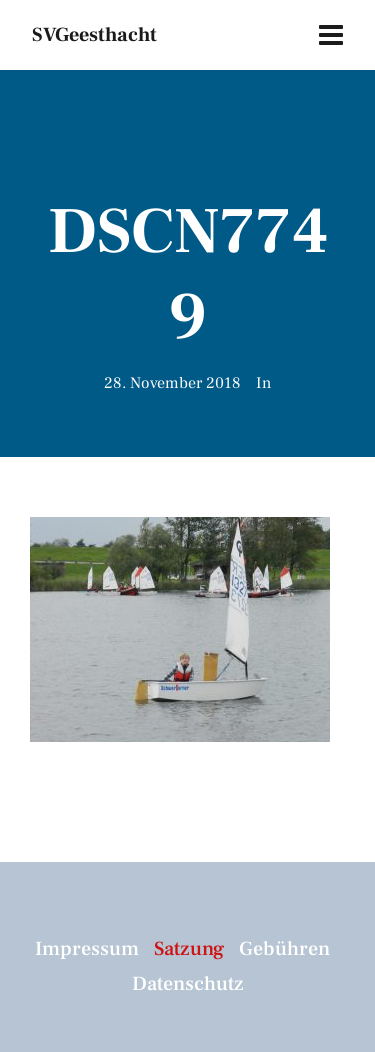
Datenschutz (188, 984)
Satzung (189, 949)
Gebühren (284, 949)
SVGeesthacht (94, 35)
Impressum (87, 949)
